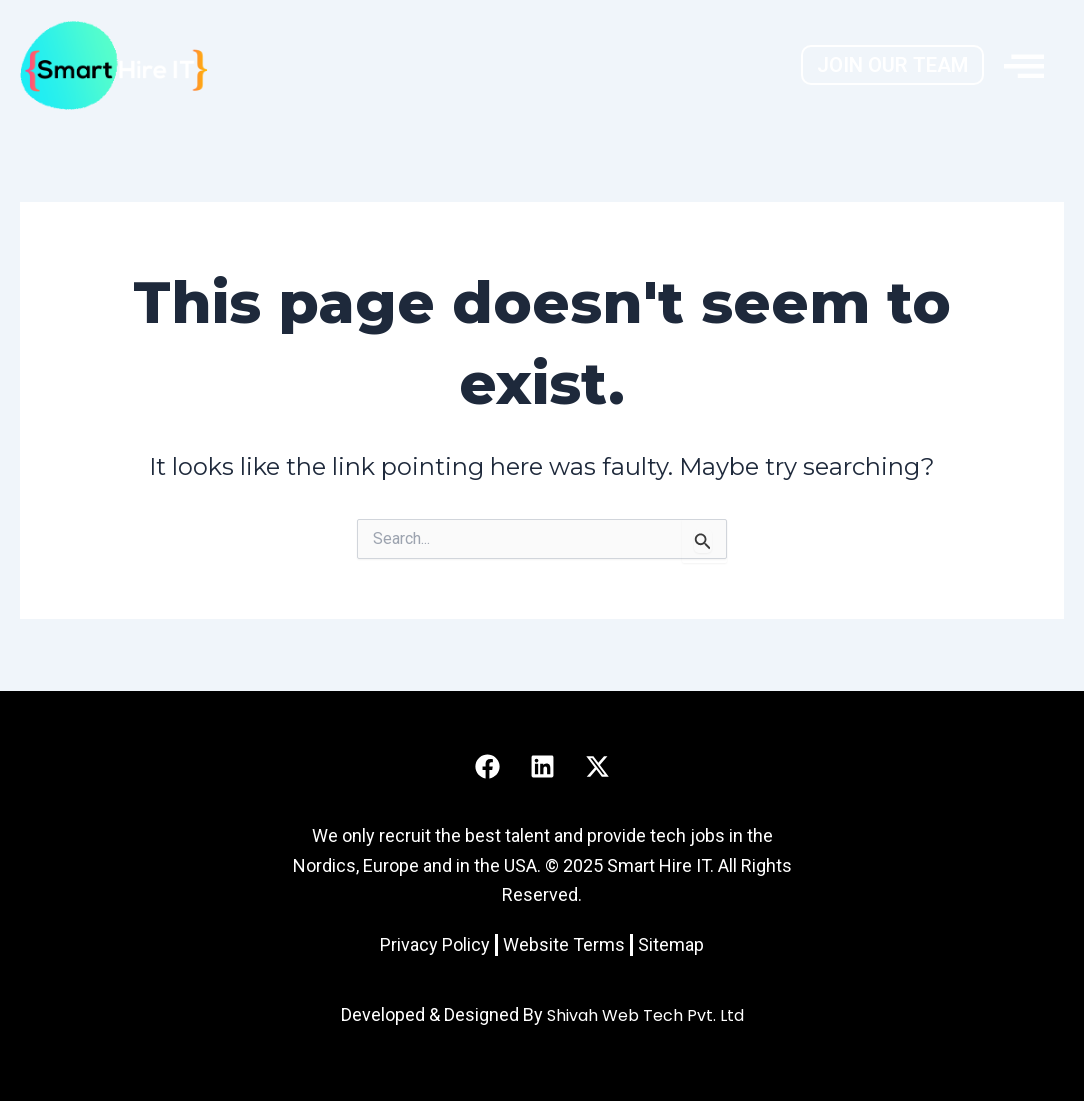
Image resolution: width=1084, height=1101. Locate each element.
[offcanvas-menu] (1024, 65)
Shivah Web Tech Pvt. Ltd (645, 1015)
